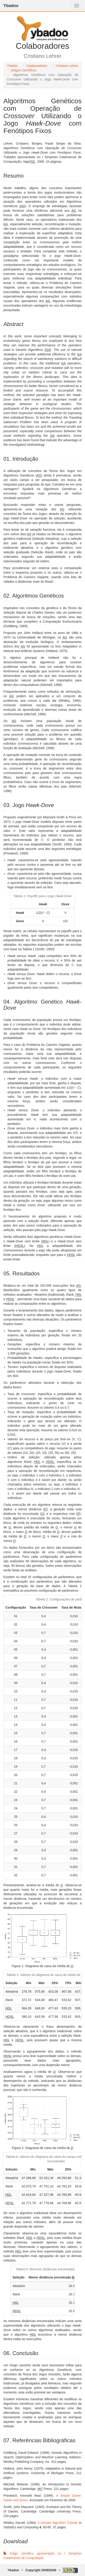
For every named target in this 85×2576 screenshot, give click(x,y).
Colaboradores (36, 66)
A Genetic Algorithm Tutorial (57, 2522)
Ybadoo (10, 5)
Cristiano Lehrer (67, 66)
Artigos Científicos (23, 70)
